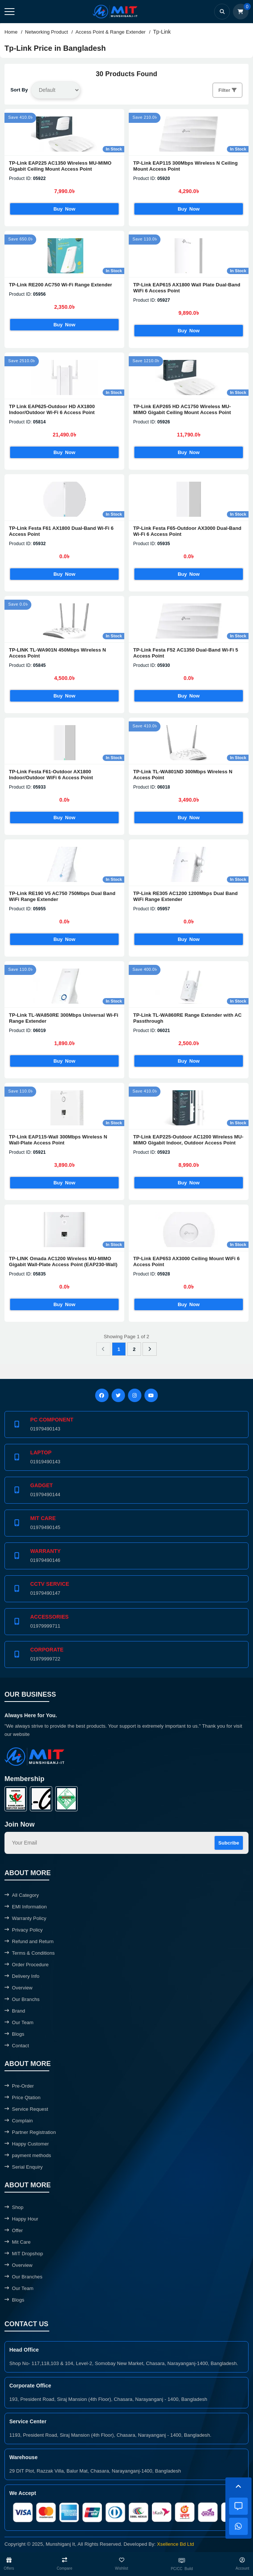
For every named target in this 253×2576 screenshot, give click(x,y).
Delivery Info (22, 1976)
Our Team (19, 2022)
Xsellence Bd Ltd (175, 2544)
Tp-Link (162, 32)
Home (11, 32)
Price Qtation (22, 2097)
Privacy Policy (23, 1930)
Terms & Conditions (29, 1953)
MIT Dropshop (23, 2253)
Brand (14, 2011)
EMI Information (25, 1907)
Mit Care (17, 2242)
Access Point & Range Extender (110, 32)
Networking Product (46, 32)
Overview (18, 1988)
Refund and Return (29, 1941)
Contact (16, 2045)
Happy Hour (21, 2219)
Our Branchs (22, 1999)
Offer (13, 2230)
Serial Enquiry (23, 2167)
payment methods (27, 2155)
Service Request (26, 2109)
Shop (14, 2207)
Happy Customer (26, 2144)
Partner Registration (30, 2132)
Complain (18, 2120)
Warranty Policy (25, 1918)
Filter (227, 90)
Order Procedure (26, 1964)
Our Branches (23, 2277)
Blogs (14, 2034)
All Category (21, 1895)
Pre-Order (19, 2086)
